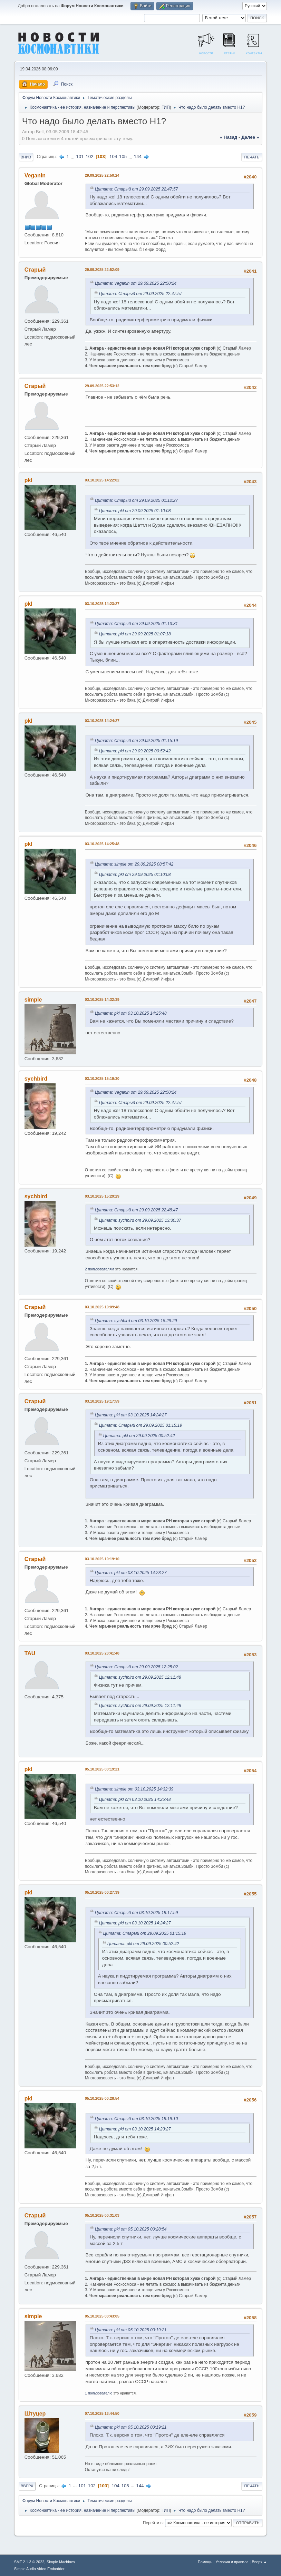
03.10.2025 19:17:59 (102, 1401)
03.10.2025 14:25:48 (102, 844)
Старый (35, 270)
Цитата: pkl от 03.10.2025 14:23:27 (131, 1572)
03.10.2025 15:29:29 (102, 1196)
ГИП (166, 107)
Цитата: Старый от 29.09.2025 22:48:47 (136, 1210)
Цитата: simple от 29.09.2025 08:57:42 (134, 864)
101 (80, 156)
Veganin (35, 175)
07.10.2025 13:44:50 (102, 2413)
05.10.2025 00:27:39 (102, 1892)
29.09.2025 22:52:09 (102, 269)
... (73, 156)
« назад (229, 137)
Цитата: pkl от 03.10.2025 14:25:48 (131, 1013)
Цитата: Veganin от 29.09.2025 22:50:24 (136, 283)
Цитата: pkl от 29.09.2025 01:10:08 (135, 510)
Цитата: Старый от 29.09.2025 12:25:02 (136, 1667)
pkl (28, 480)
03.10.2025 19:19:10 (102, 1559)
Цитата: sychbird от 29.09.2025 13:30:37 (140, 1220)
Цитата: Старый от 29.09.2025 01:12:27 (136, 500)
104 (113, 156)
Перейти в (153, 2522)
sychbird (36, 1079)
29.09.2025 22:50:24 (102, 175)
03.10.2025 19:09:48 (102, 1307)
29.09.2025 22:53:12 (102, 386)
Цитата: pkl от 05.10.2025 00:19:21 (131, 2330)
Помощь (205, 2562)
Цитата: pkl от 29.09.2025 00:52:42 (135, 751)
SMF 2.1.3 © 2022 (29, 2562)
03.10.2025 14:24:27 (102, 721)
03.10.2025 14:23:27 (102, 604)
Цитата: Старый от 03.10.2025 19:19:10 (136, 2118)
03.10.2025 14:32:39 (102, 999)
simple (33, 1000)
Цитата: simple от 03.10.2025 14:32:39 (134, 1789)
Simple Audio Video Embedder (39, 2569)
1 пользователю (99, 2393)
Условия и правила (231, 2562)
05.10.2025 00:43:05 (102, 2316)
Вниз (26, 157)
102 (89, 156)
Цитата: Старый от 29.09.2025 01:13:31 (136, 623)
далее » (250, 137)
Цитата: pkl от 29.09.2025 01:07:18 (135, 634)
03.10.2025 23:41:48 (102, 1653)
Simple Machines (61, 2562)
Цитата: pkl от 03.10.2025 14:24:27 (131, 1415)
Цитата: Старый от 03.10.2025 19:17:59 (136, 1912)
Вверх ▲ (259, 2562)
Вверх (27, 2486)
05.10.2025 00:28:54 (102, 2098)
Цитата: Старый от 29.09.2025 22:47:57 (136, 189)
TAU (30, 1653)
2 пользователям (99, 1269)
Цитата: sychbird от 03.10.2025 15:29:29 (136, 1320)
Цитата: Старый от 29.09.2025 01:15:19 (136, 740)
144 (138, 156)
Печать (252, 157)
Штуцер (35, 2414)
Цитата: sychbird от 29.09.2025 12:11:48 (140, 1677)
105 (123, 156)
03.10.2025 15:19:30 (102, 1078)
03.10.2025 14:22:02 (102, 480)
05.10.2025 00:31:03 (102, 2215)
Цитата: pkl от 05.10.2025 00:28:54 (131, 2229)
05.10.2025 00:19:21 (102, 1769)
